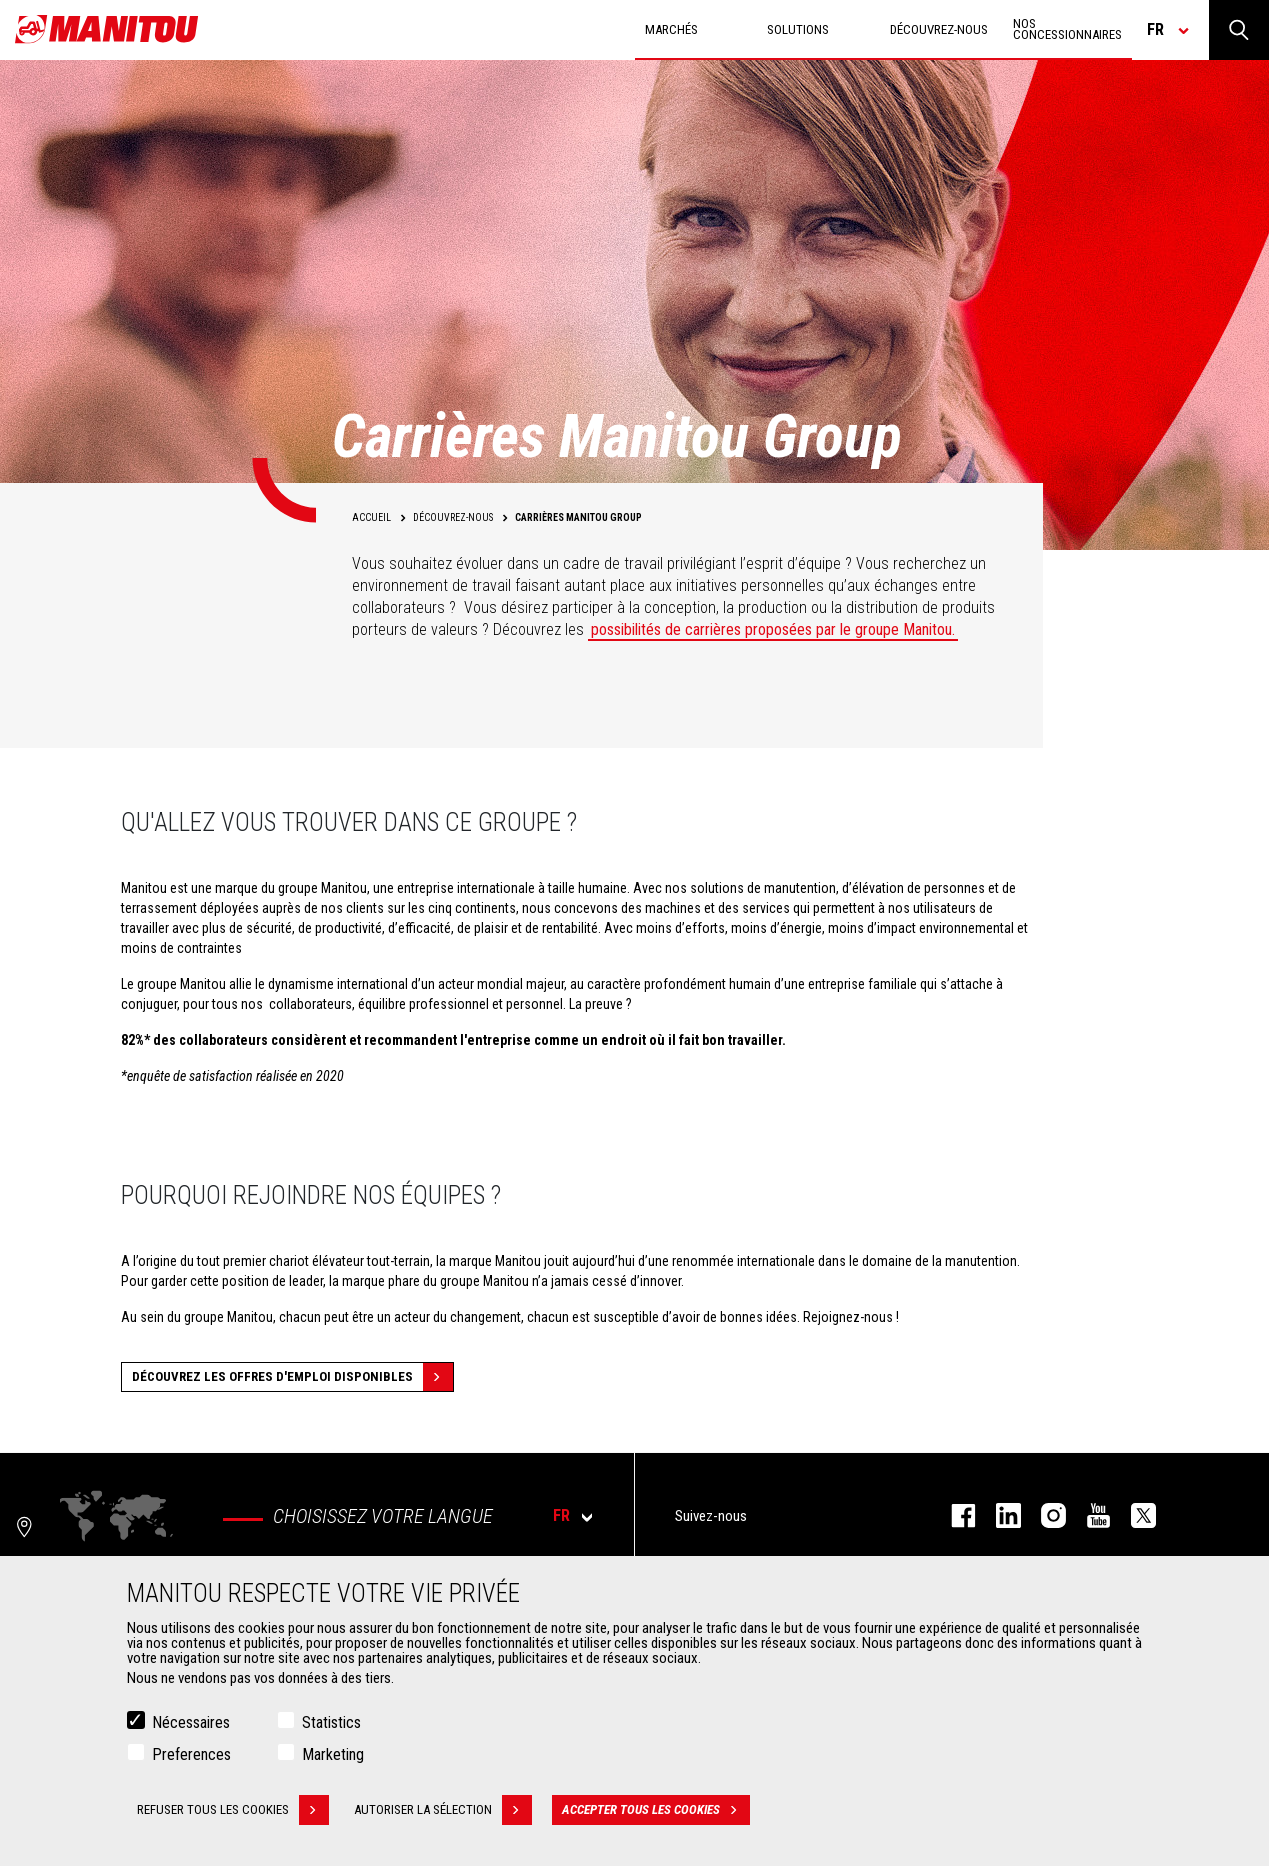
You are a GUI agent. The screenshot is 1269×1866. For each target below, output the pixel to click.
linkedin (998, 1515)
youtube (1088, 1515)
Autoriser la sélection (443, 1811)
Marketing (333, 1755)
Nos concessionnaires (1067, 29)
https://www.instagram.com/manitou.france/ (1043, 1515)
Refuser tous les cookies (233, 1811)
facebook (953, 1515)
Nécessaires (191, 1723)
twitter (1133, 1515)
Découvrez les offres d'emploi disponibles (292, 1377)
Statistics (331, 1723)
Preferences (191, 1755)
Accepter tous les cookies (656, 1811)
